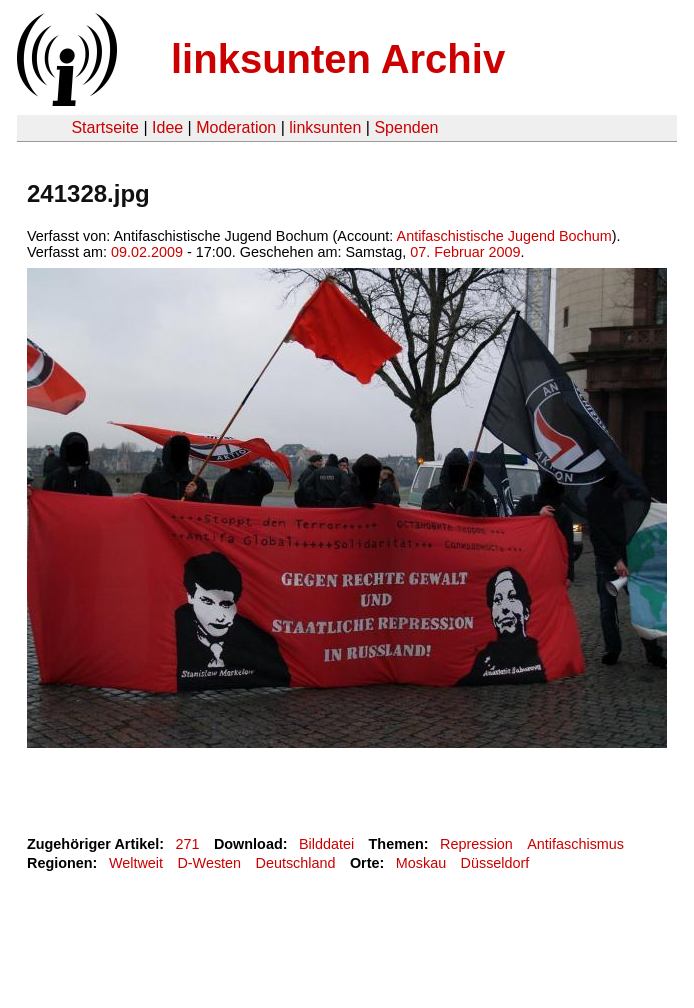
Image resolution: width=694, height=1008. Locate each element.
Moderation (236, 127)
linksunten (325, 127)
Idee (167, 127)
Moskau (421, 863)
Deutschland (296, 863)
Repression (476, 844)
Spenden (406, 127)
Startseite (105, 127)
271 (188, 844)
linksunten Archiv (338, 59)
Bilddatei (326, 844)
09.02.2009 (147, 252)
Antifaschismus (575, 844)
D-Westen (209, 863)
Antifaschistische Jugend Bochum (504, 236)
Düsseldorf (495, 863)
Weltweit (136, 863)
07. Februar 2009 (465, 252)
